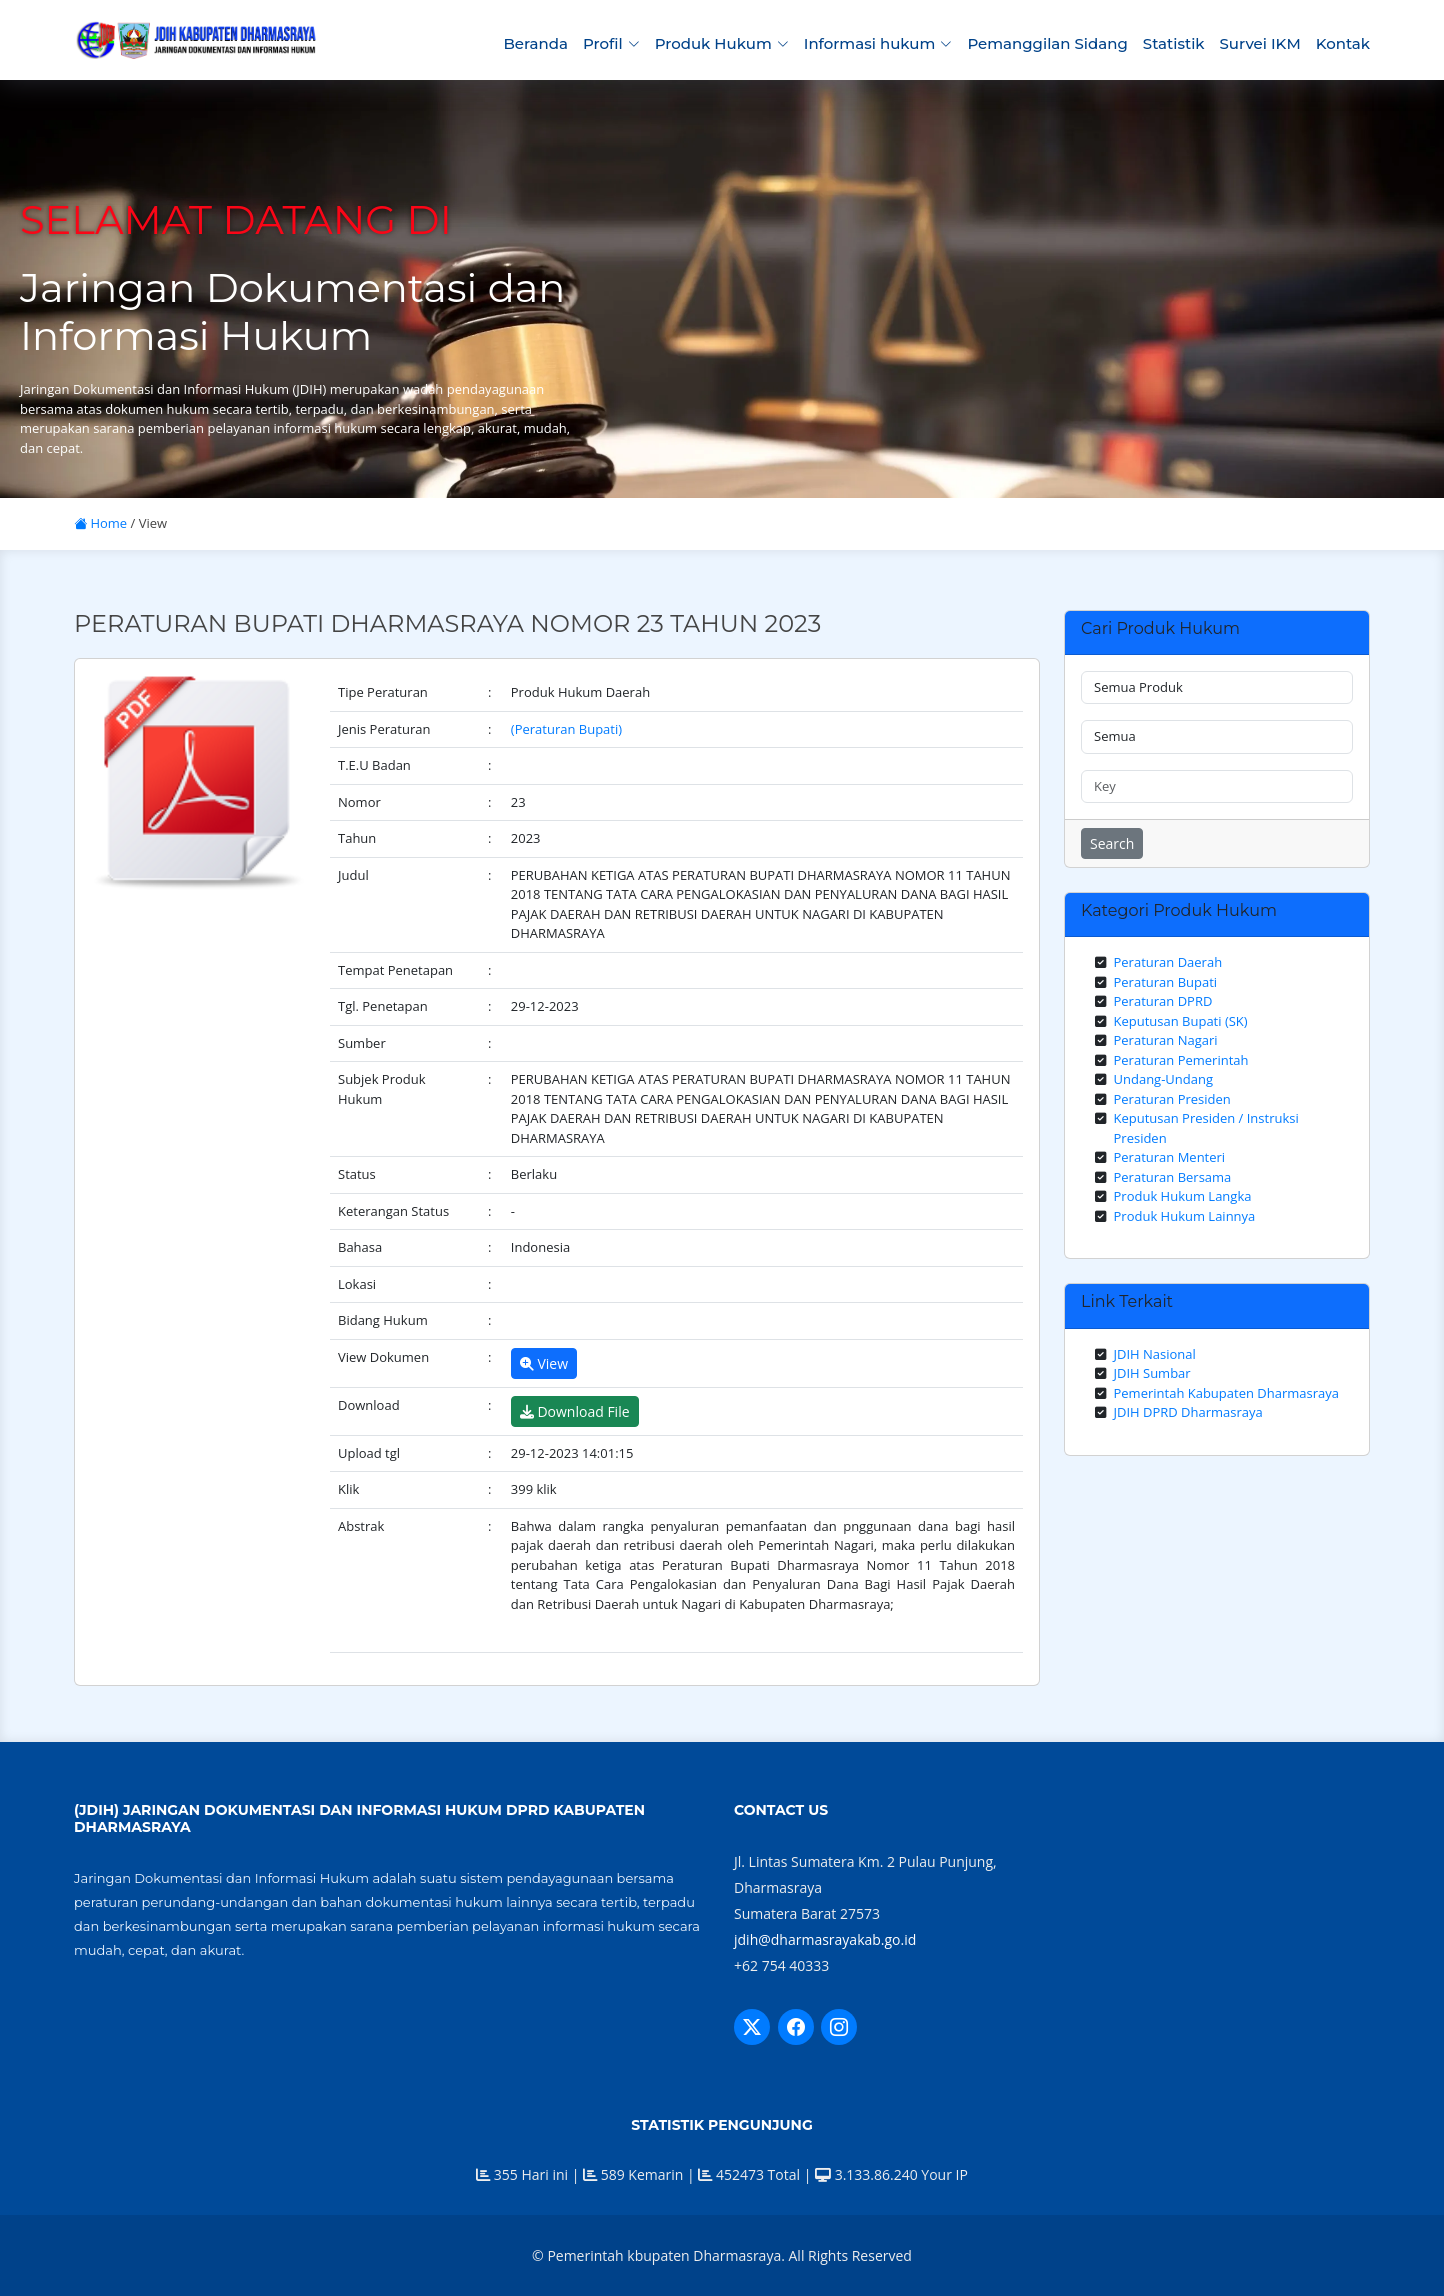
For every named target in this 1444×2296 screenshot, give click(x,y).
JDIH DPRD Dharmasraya (1188, 1412)
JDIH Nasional (1155, 1354)
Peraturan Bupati (1166, 982)
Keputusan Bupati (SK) (1181, 1021)
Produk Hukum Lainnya (1185, 1216)
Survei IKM (1260, 43)
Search (1112, 843)
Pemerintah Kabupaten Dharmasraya (1226, 1393)
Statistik (1174, 43)
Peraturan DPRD (1163, 1001)
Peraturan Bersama (1173, 1177)
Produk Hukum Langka (1183, 1196)
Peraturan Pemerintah (1181, 1060)
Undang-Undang (1164, 1079)
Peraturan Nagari (1166, 1040)
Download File (575, 1411)
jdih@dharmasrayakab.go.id (825, 1939)
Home (100, 523)
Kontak (1343, 43)
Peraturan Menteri (1170, 1157)
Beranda (535, 43)
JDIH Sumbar (1152, 1373)
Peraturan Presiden (1172, 1099)
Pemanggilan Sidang (1047, 43)
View (544, 1363)
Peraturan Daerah (1168, 962)
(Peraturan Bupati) (566, 729)
